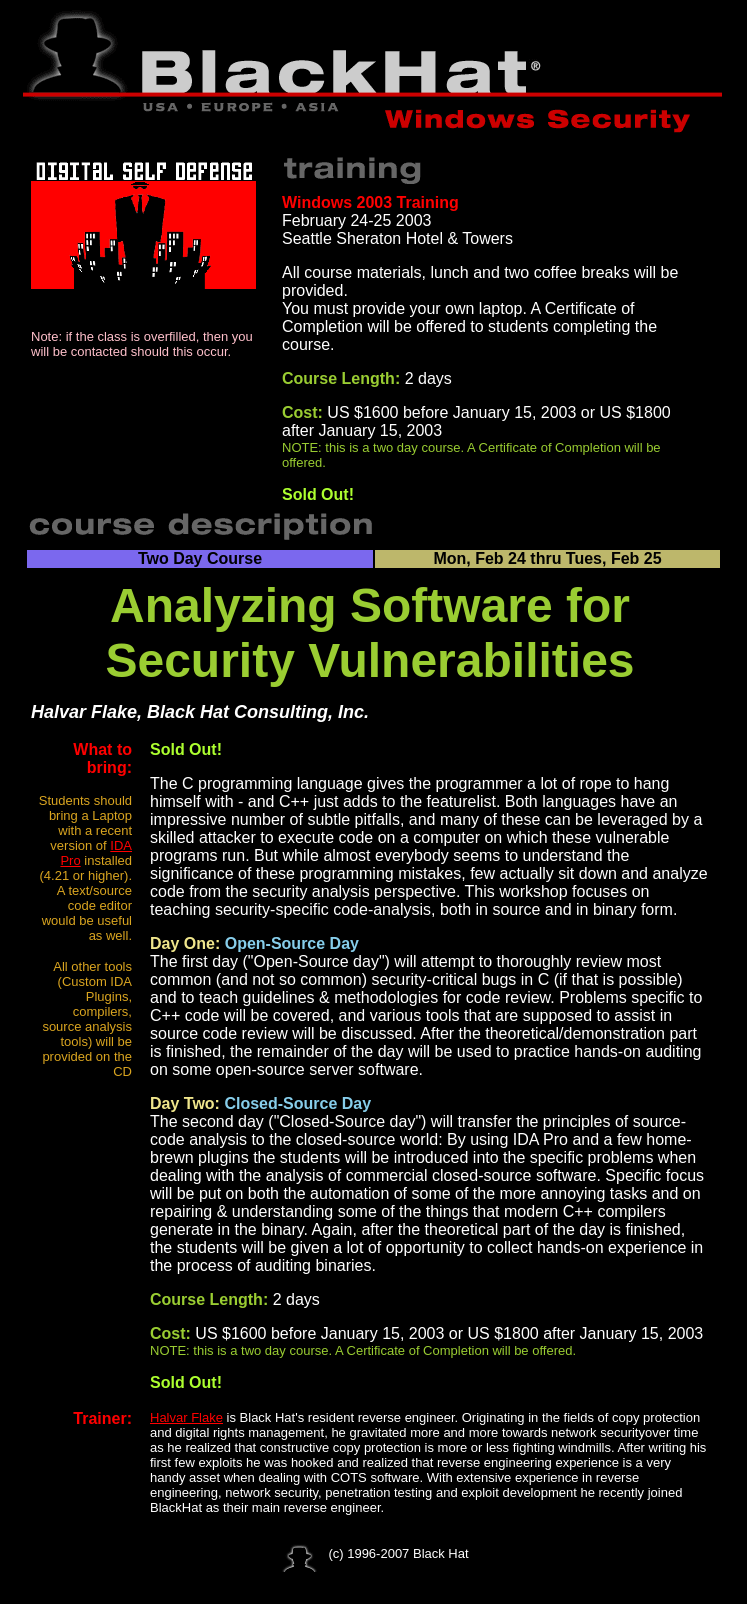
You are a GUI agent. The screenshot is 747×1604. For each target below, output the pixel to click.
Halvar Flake (186, 1417)
